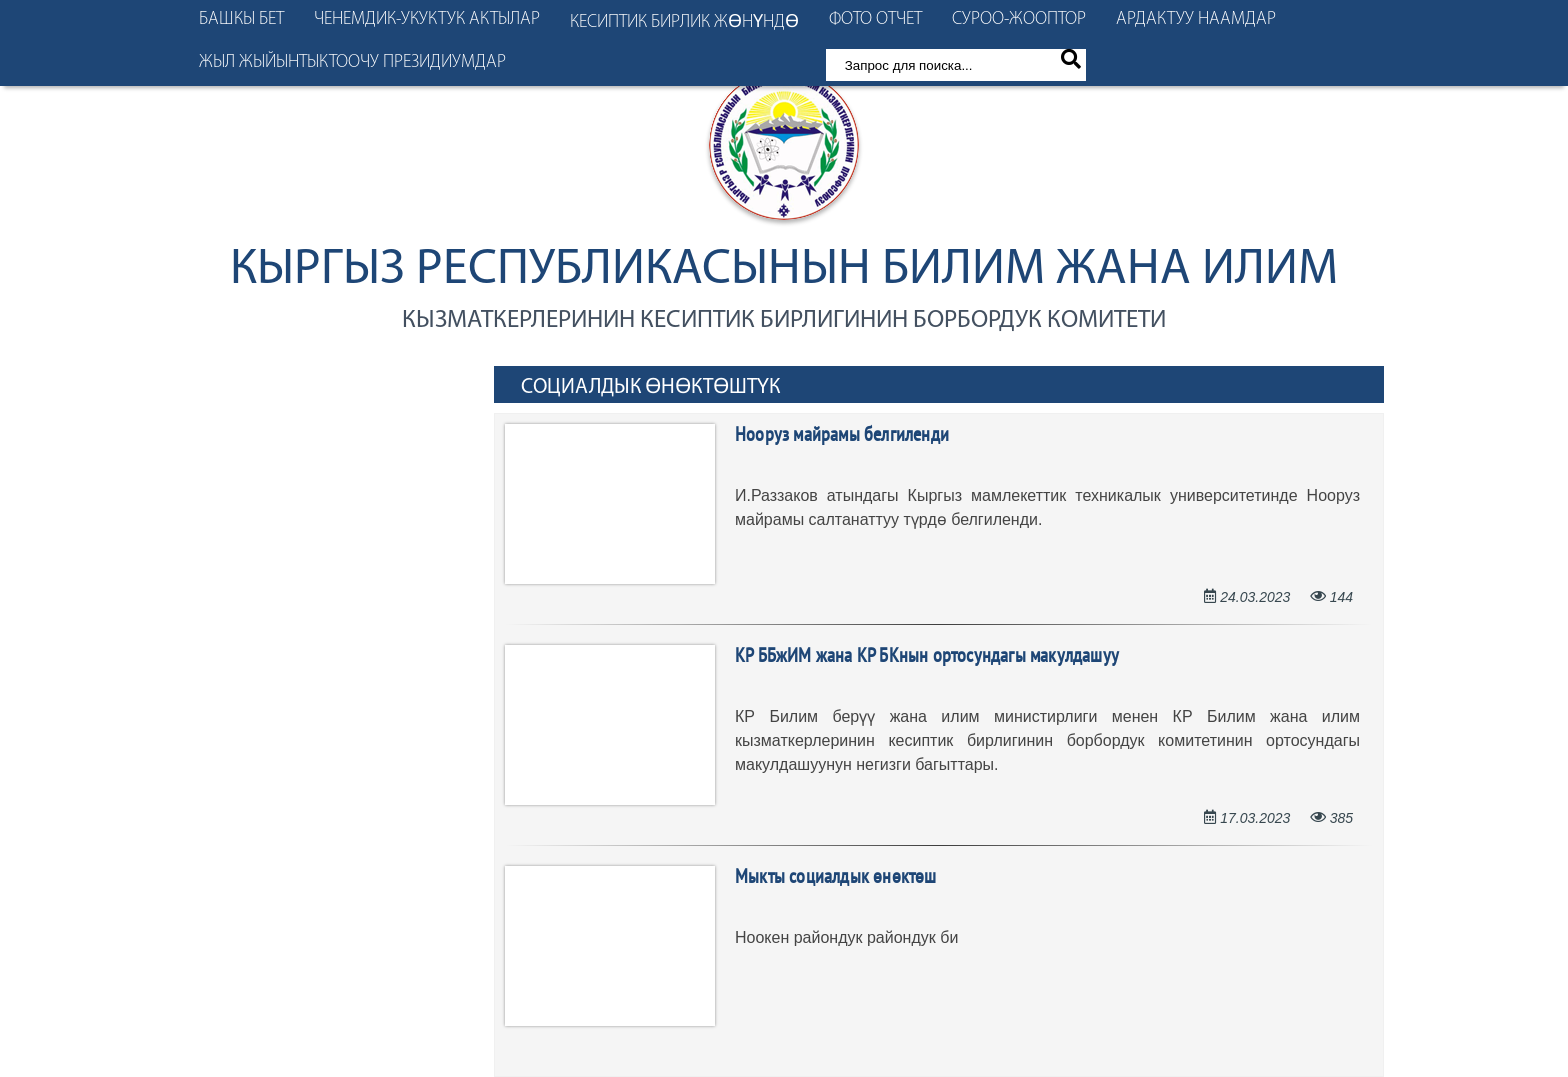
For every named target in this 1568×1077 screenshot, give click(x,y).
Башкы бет (241, 19)
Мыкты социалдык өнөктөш (836, 878)
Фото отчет (875, 19)
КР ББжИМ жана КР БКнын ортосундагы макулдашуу (927, 657)
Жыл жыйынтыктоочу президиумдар (352, 62)
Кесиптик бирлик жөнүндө (684, 22)
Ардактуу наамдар (1196, 19)
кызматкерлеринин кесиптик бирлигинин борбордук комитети (784, 320)
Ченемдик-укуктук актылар (427, 19)
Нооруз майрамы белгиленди (842, 436)
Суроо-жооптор (1019, 19)
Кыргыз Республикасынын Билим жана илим (784, 270)
